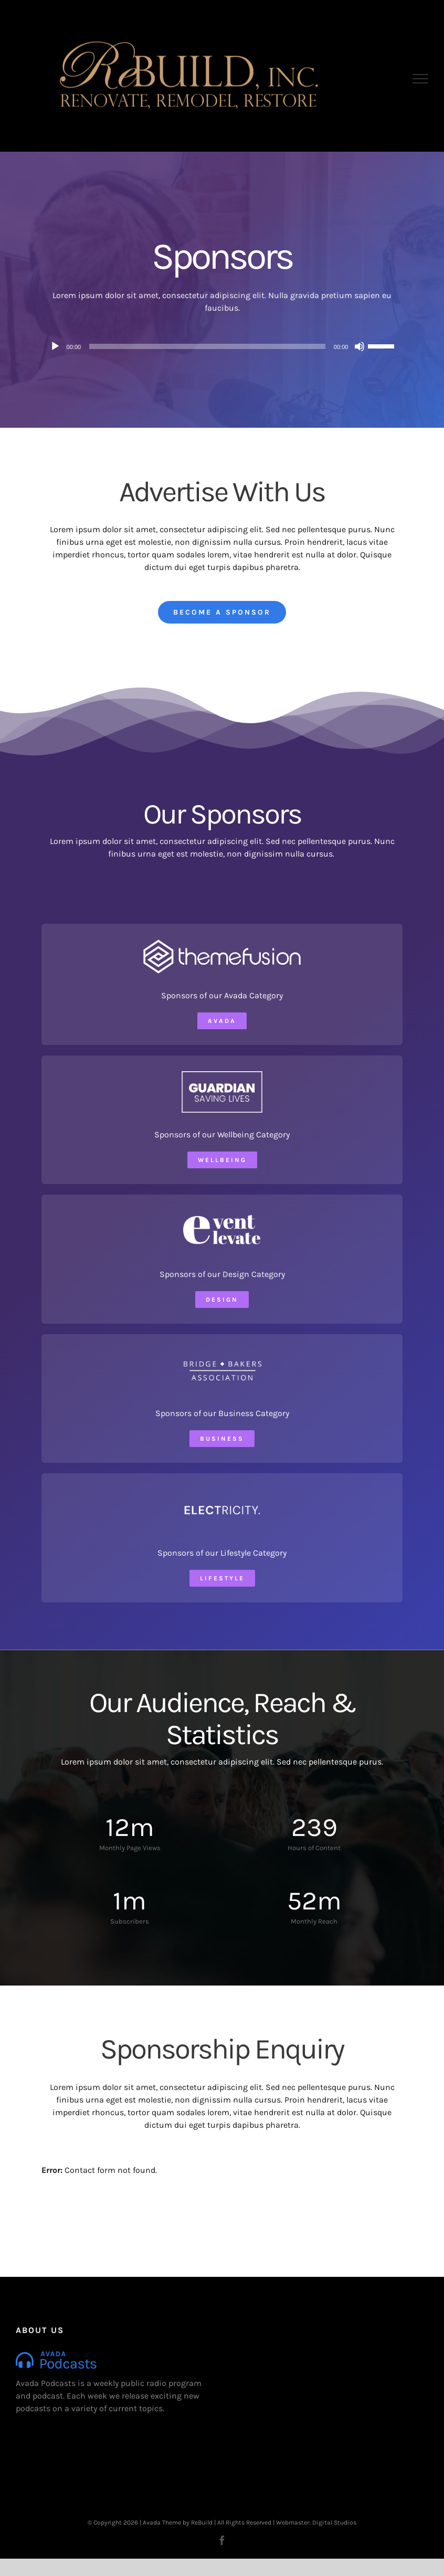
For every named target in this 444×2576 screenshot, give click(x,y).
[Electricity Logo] (222, 1493)
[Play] (55, 346)
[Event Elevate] (222, 1214)
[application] (222, 346)
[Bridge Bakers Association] (222, 1354)
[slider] (207, 346)
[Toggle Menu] (420, 78)
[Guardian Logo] (222, 1075)
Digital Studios (334, 2522)
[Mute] (359, 346)
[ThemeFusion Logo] (222, 943)
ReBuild (202, 2522)
